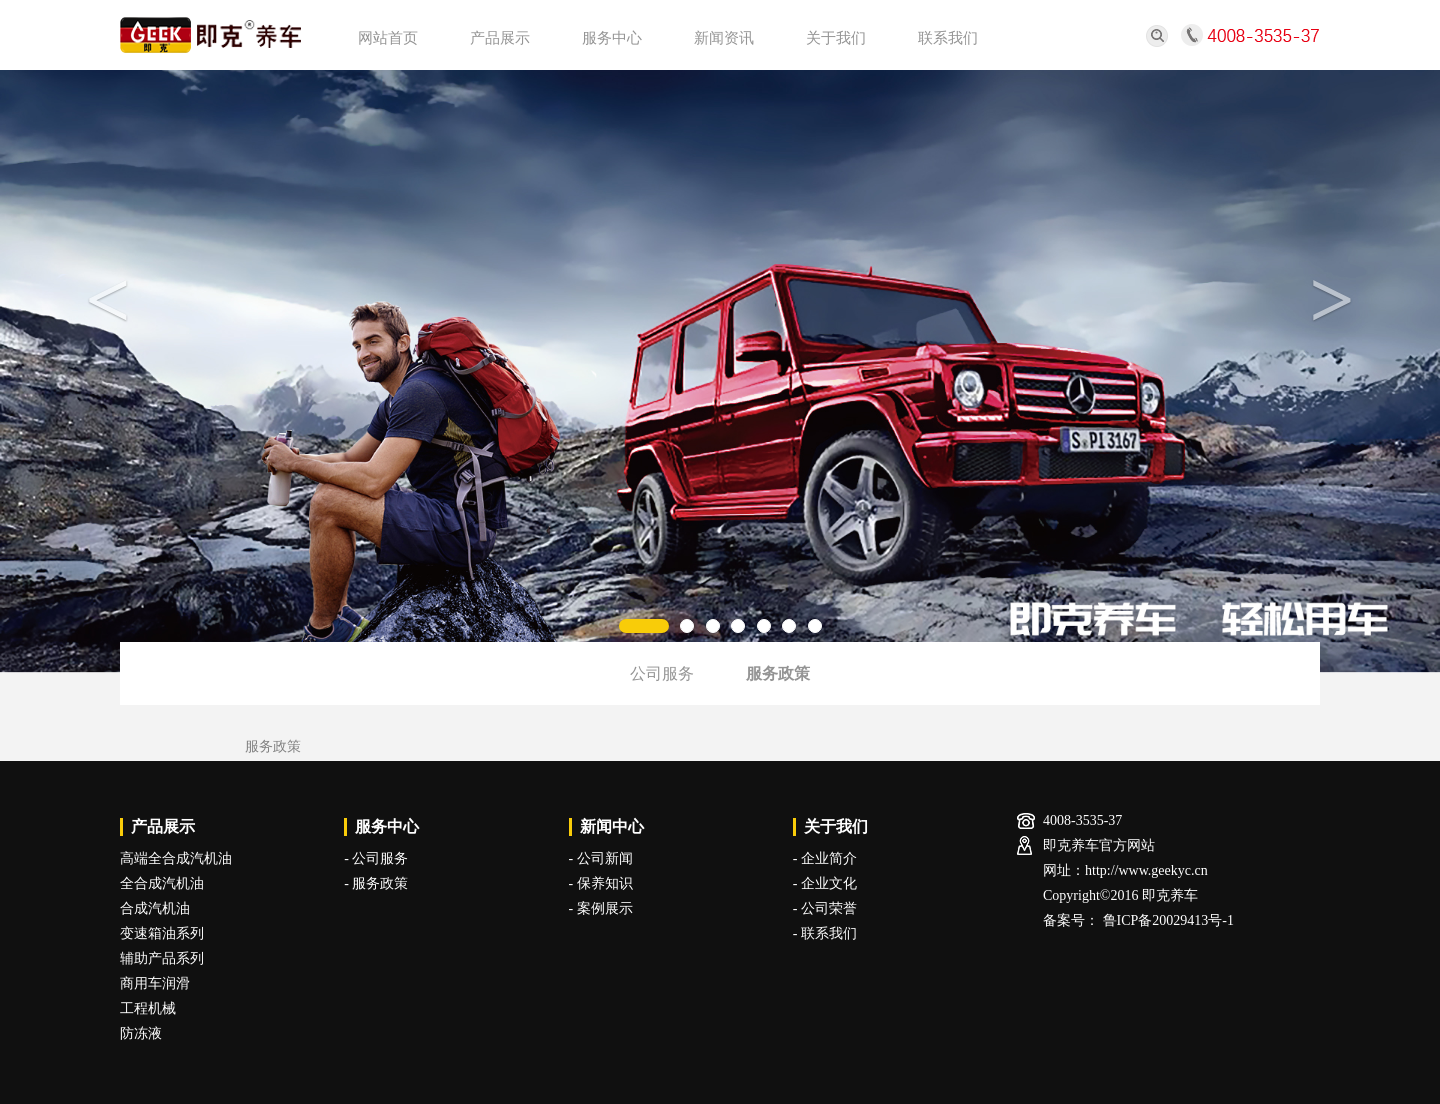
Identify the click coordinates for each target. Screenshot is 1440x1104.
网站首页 (388, 38)
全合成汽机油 (162, 883)
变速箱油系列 (162, 933)
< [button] (108, 300)
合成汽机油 (155, 908)
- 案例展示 (601, 908)
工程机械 (148, 1008)
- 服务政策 (376, 883)
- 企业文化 (825, 883)
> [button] (1332, 300)
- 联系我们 (825, 933)
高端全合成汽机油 (176, 858)
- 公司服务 (376, 858)
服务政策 (778, 673)
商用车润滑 (155, 983)
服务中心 (612, 38)
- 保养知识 (601, 883)
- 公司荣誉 (825, 908)
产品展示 (500, 38)
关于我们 (836, 38)
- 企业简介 (825, 858)
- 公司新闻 (601, 858)
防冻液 (141, 1033)
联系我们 (948, 38)
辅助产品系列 (162, 958)
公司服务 (662, 673)
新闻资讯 (724, 38)
